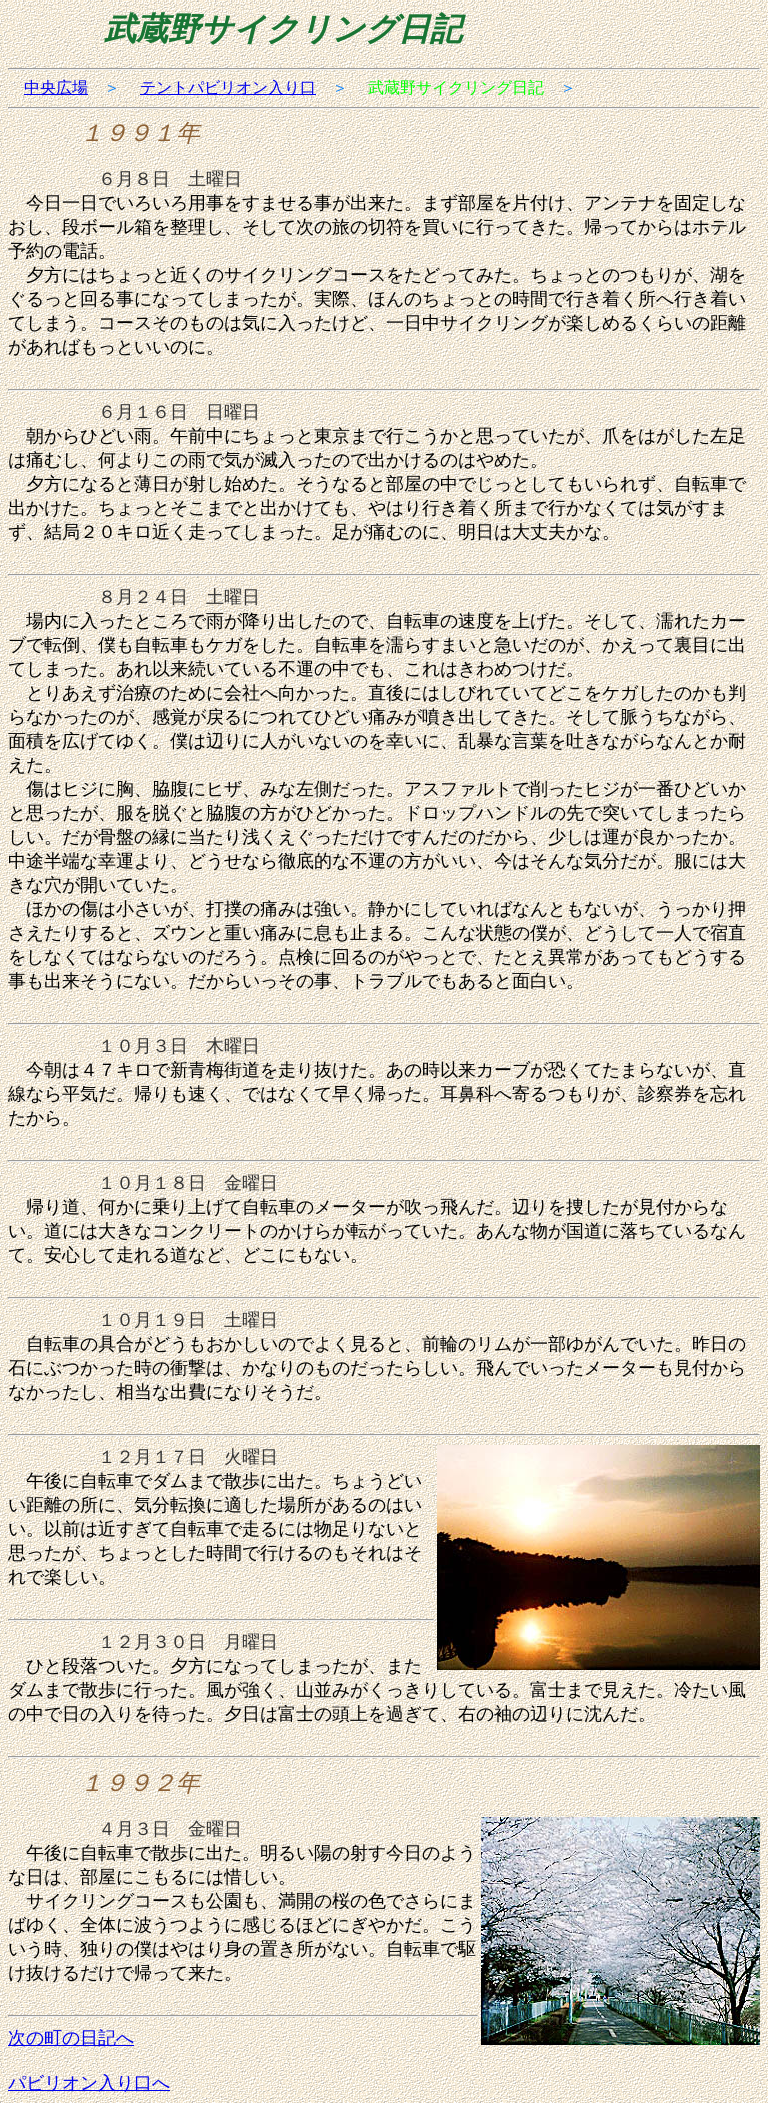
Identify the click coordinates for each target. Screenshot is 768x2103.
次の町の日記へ (71, 2038)
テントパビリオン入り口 (228, 87)
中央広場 (56, 87)
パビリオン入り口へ (89, 2083)
